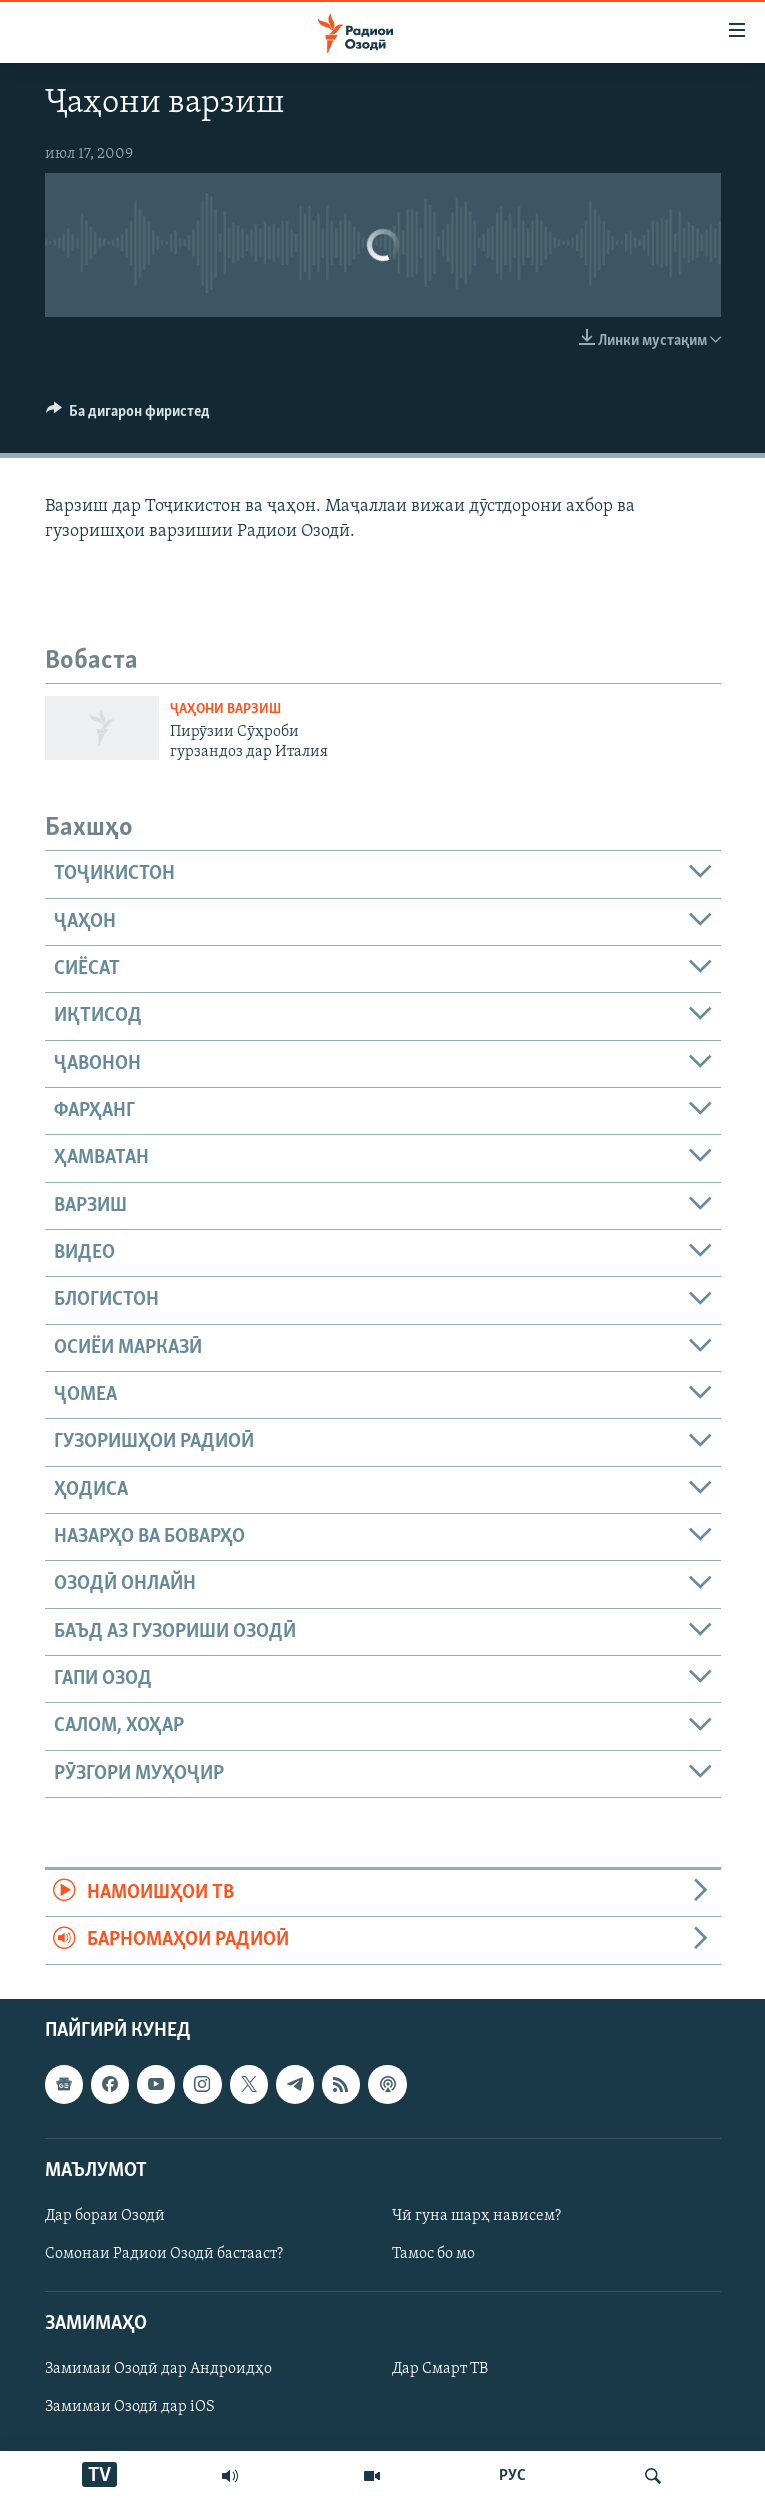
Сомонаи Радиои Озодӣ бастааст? (164, 2254)
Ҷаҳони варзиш (225, 709)
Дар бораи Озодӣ (105, 2216)
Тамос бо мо (433, 2254)
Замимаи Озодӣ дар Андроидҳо (158, 2369)
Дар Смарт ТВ (440, 2369)
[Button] (128, 416)
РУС (512, 2476)
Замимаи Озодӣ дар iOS (130, 2407)
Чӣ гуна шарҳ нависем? (476, 2216)
